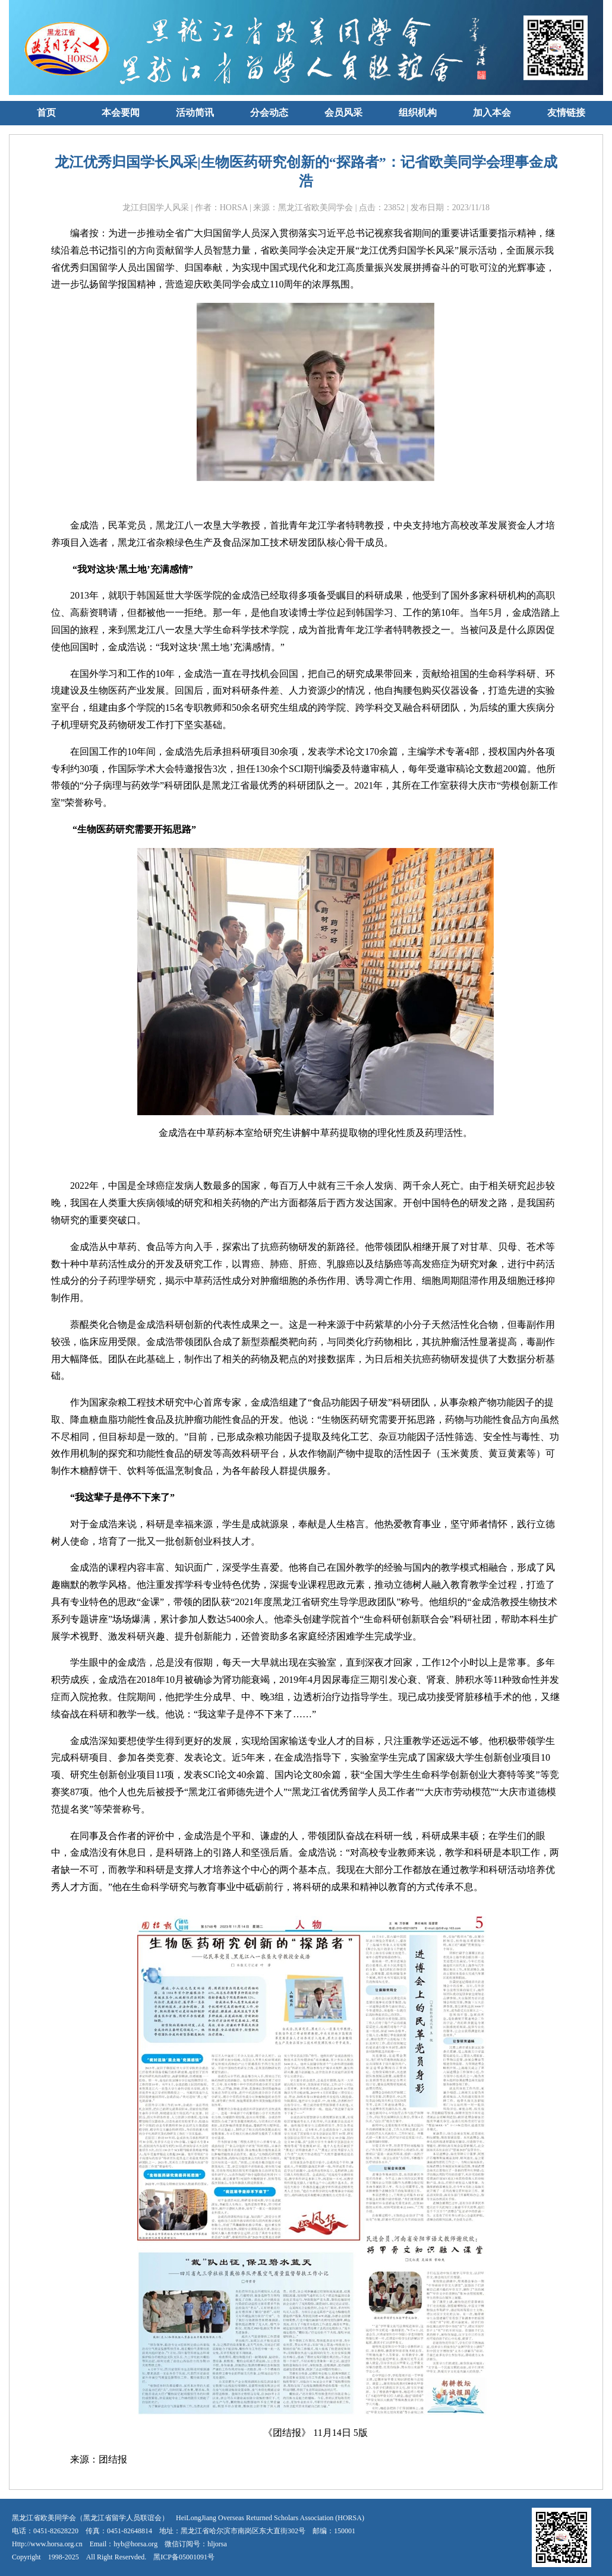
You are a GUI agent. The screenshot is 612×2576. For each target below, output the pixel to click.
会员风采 (343, 112)
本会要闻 (121, 112)
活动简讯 (195, 112)
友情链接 (566, 112)
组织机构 (418, 112)
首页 (46, 112)
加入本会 (492, 112)
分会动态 (269, 112)
